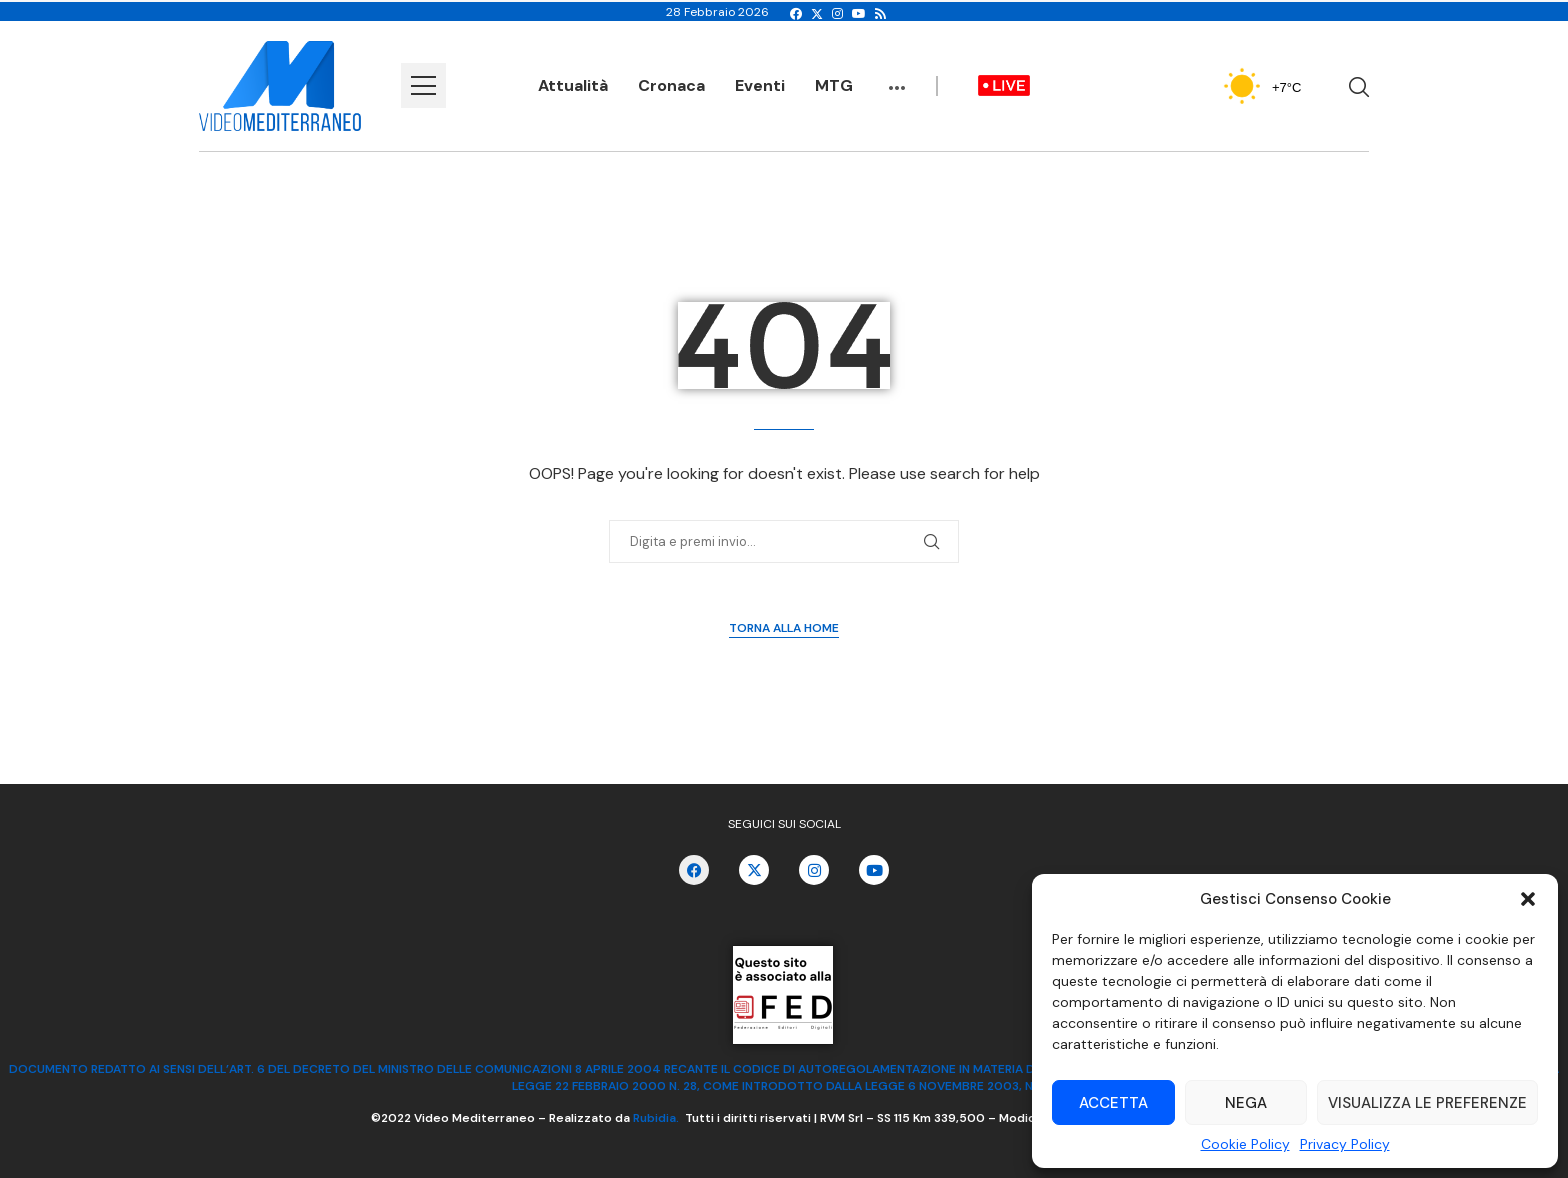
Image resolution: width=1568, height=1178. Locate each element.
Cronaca (671, 85)
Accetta (1113, 1103)
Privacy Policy (1345, 1144)
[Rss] (880, 14)
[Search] (1359, 87)
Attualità (573, 85)
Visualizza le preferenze (1427, 1103)
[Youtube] (859, 14)
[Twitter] (817, 14)
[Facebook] (796, 14)
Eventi (760, 85)
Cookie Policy (1245, 1144)
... (897, 78)
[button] (1528, 899)
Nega (1246, 1103)
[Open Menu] (423, 85)
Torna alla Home (784, 628)
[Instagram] (837, 14)
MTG (834, 85)
